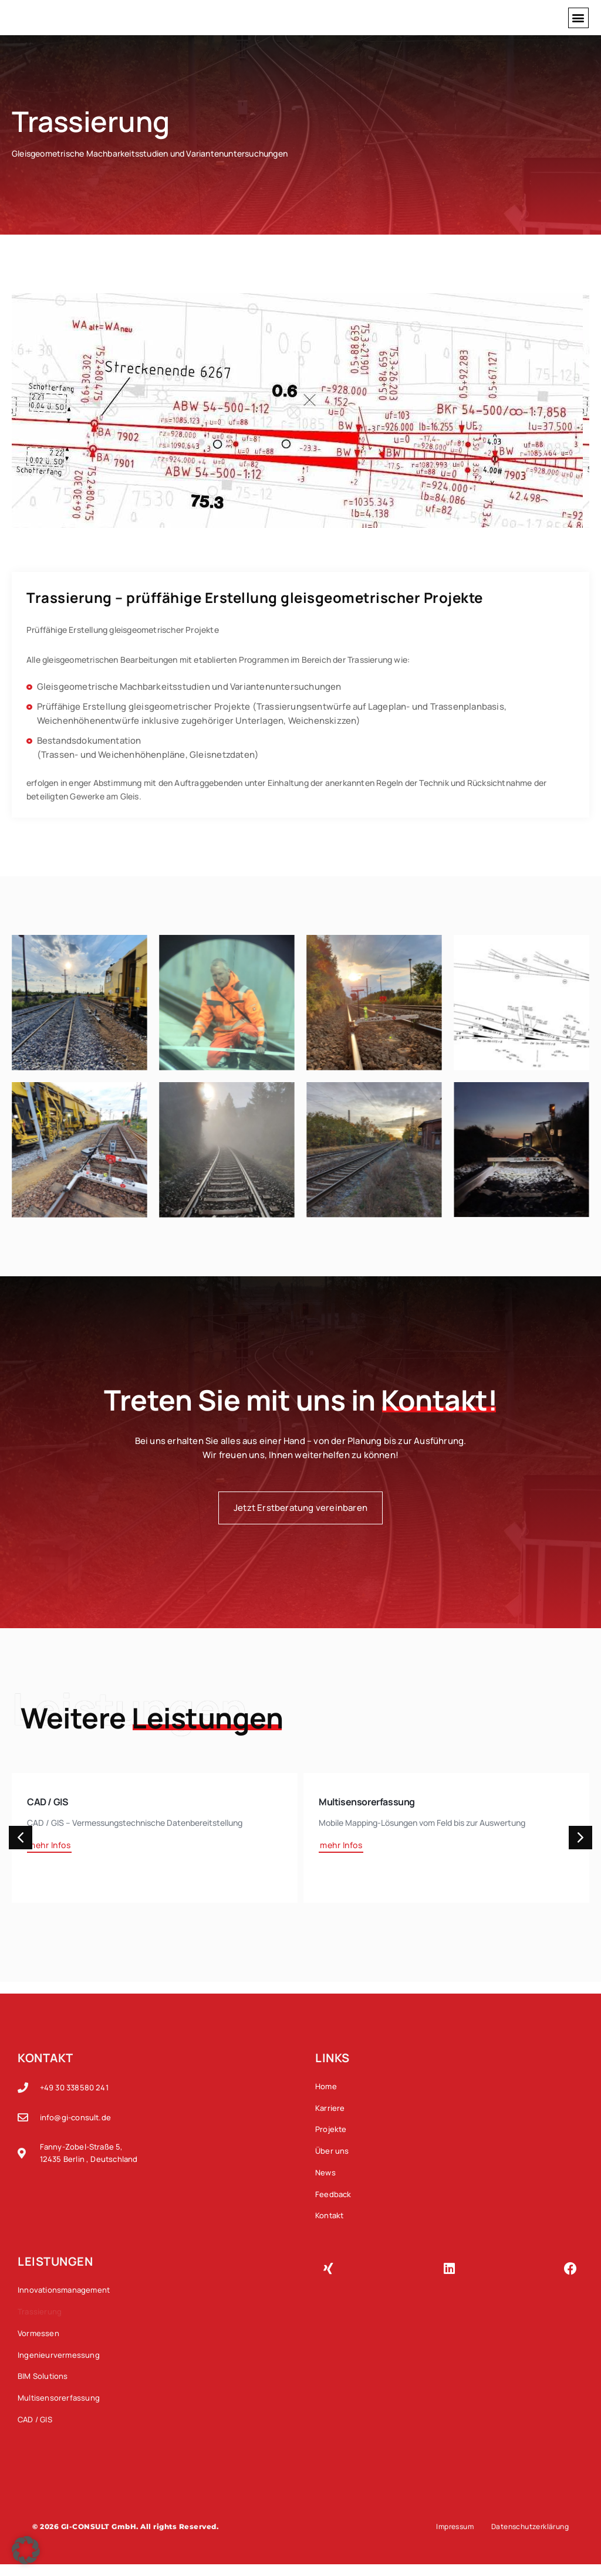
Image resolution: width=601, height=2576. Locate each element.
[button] (578, 18)
